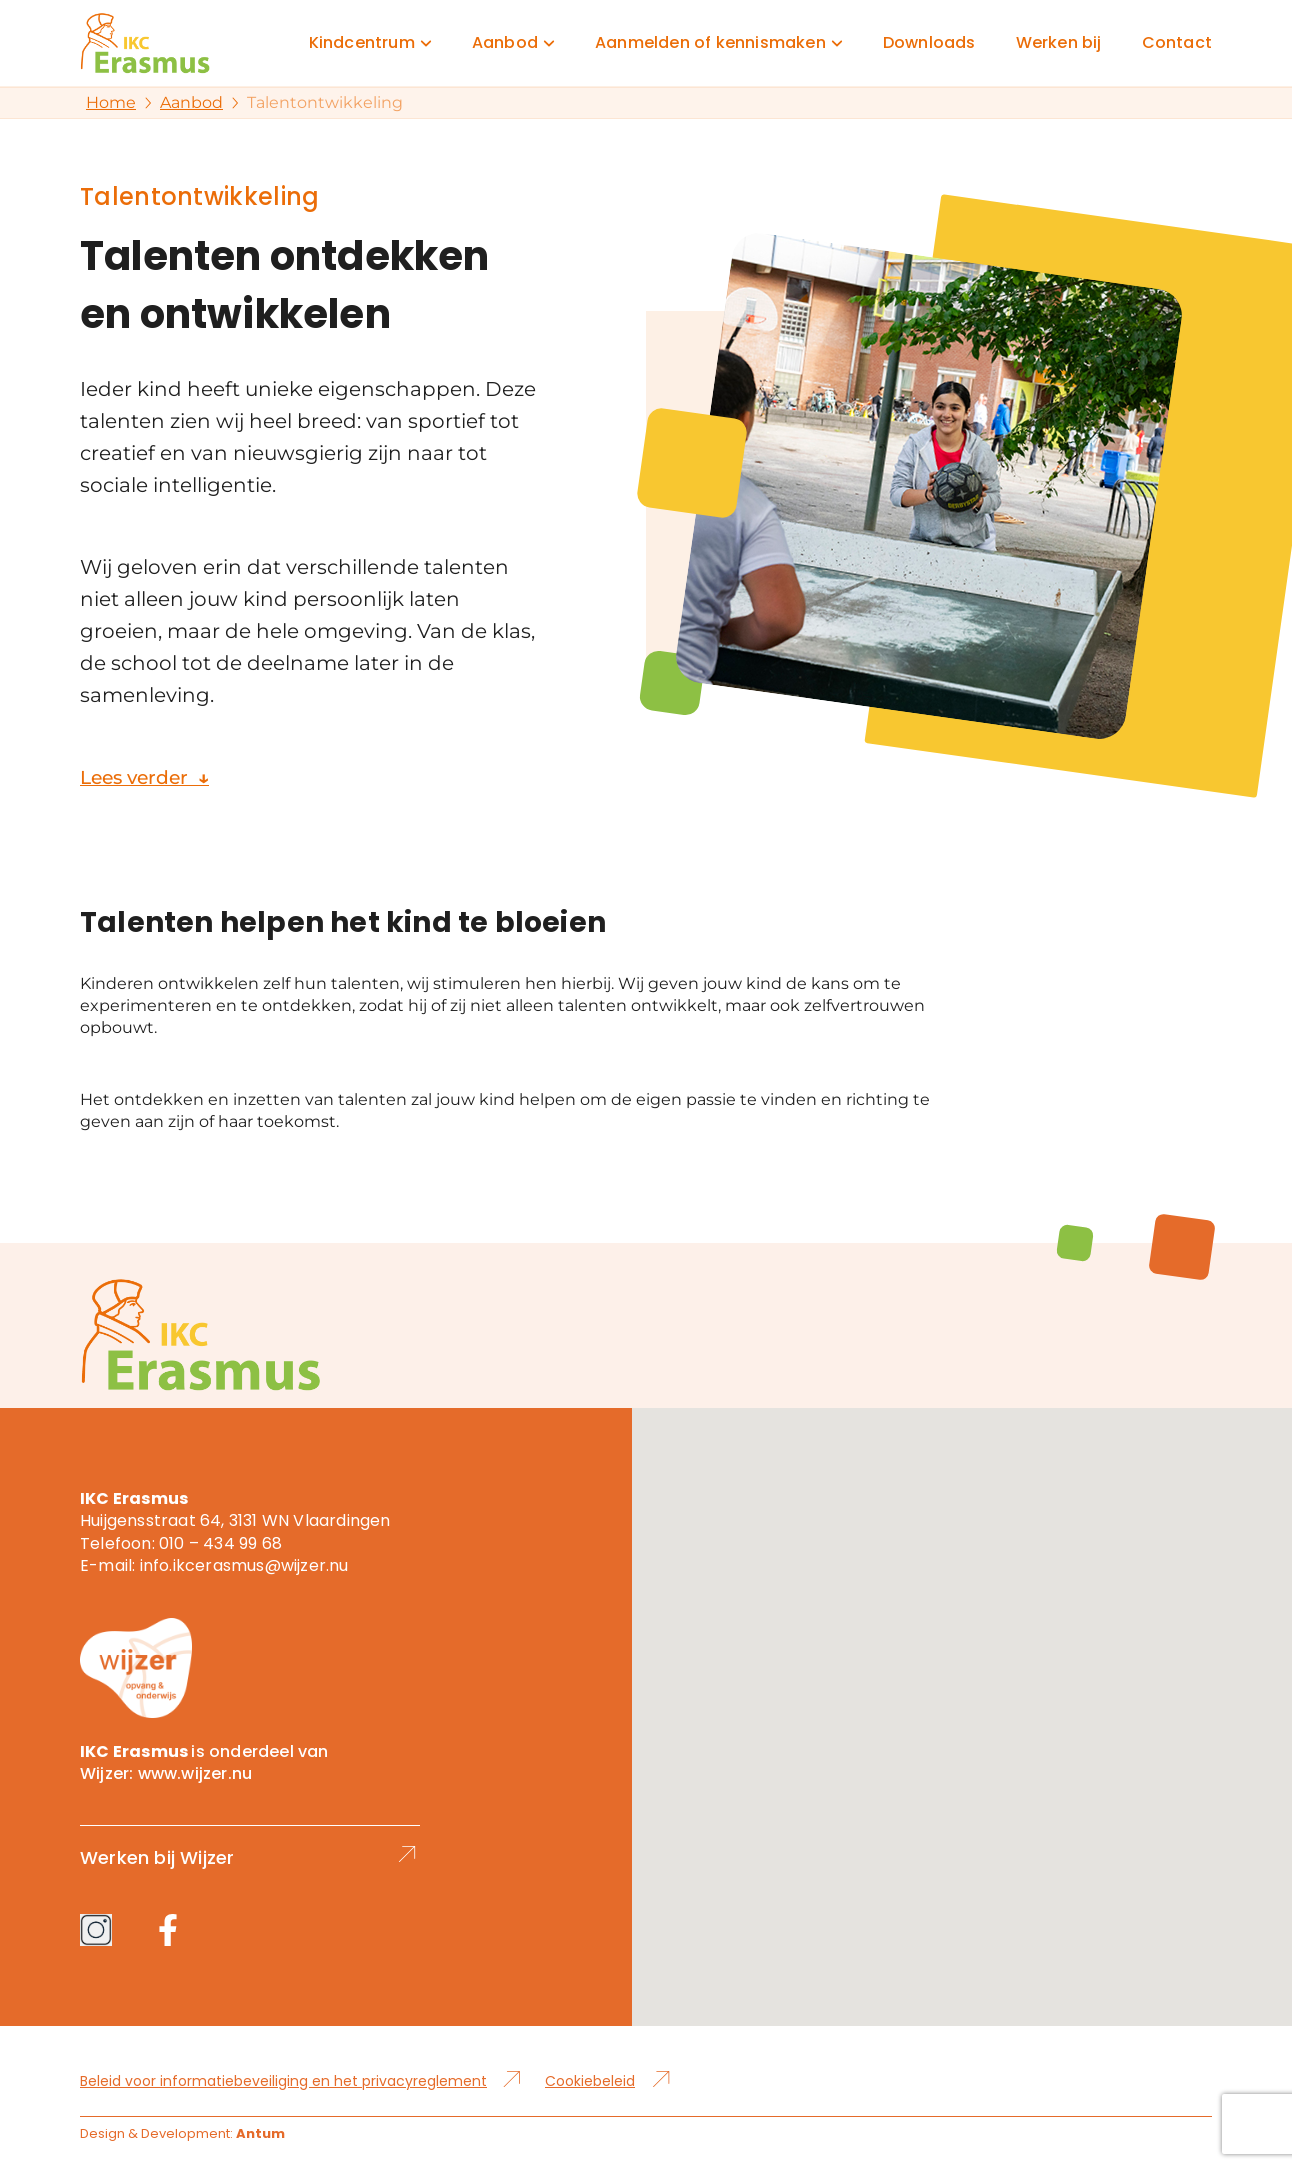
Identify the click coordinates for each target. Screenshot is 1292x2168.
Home (111, 102)
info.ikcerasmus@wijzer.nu (244, 1565)
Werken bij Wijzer (250, 1857)
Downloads (929, 43)
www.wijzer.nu (195, 1773)
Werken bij (1059, 43)
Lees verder (149, 777)
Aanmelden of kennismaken (710, 43)
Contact (1177, 43)
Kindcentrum (362, 43)
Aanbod (505, 43)
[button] (962, 1698)
